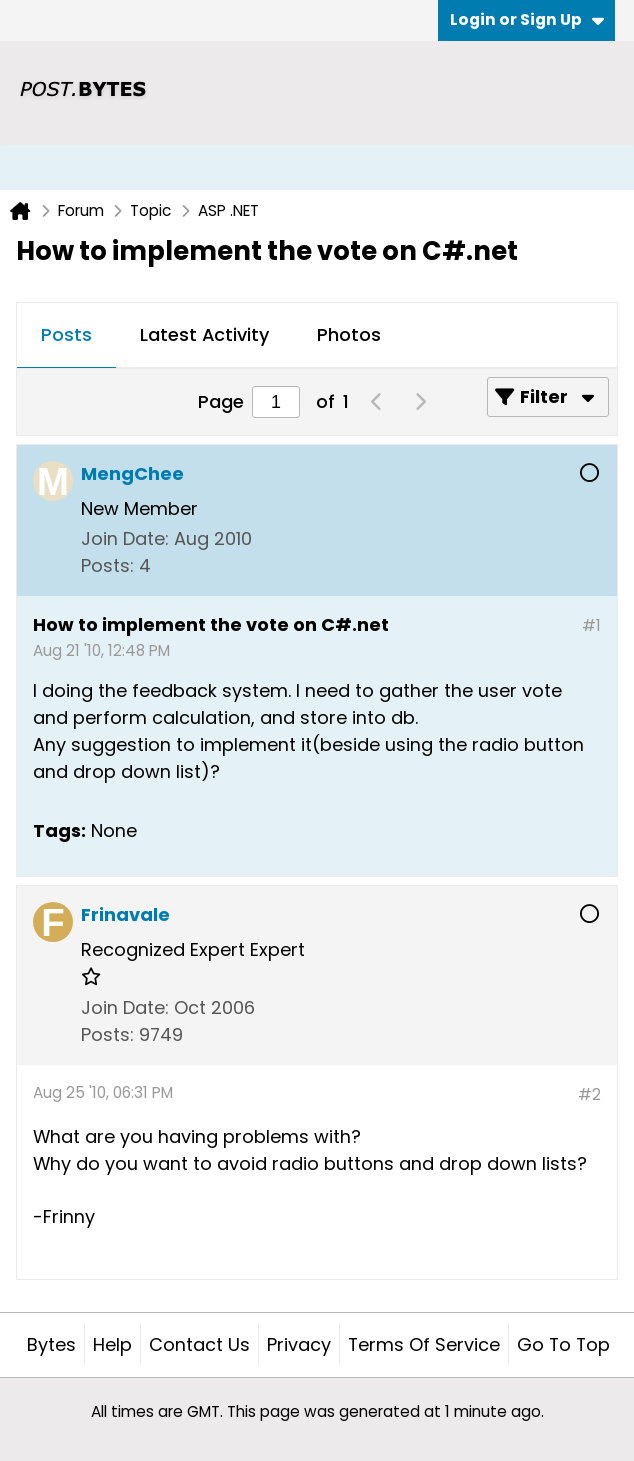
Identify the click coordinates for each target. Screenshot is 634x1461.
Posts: (107, 565)
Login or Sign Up (527, 19)
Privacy (299, 1344)
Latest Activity (204, 334)
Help (112, 1344)
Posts (66, 334)
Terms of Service (424, 1344)
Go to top (563, 1344)
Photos (349, 334)
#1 (591, 625)
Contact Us (199, 1344)
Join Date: (125, 538)
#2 (589, 1094)
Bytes (51, 1344)
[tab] (66, 336)
